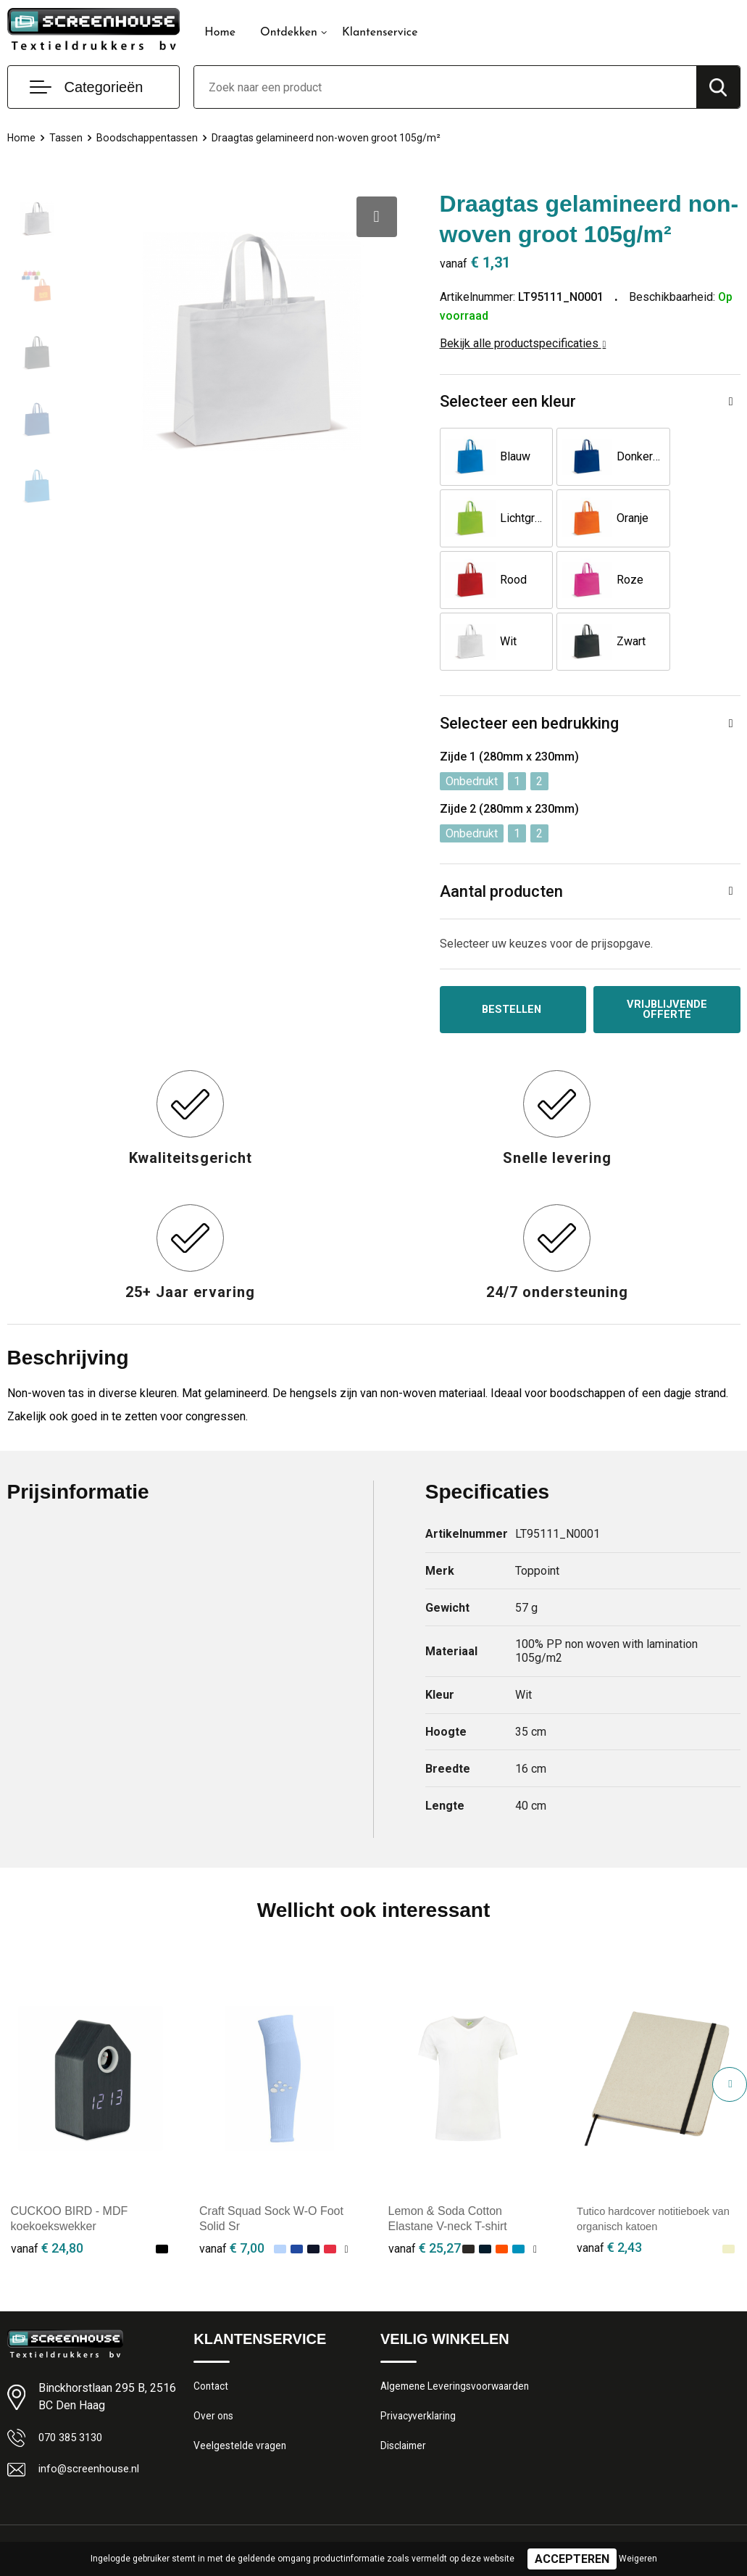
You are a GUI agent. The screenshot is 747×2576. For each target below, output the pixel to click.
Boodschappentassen (151, 137)
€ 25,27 (424, 2189)
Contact (212, 2329)
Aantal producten (501, 830)
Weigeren (638, 2559)
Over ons (214, 2360)
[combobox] (445, 87)
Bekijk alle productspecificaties (523, 343)
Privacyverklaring (419, 2360)
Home (219, 32)
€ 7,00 (231, 2189)
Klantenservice (380, 32)
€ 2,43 (609, 2189)
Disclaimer (405, 2391)
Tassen (67, 137)
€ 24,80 (47, 2189)
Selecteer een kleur (508, 401)
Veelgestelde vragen (241, 2391)
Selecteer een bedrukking (529, 662)
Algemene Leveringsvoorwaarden (459, 2329)
